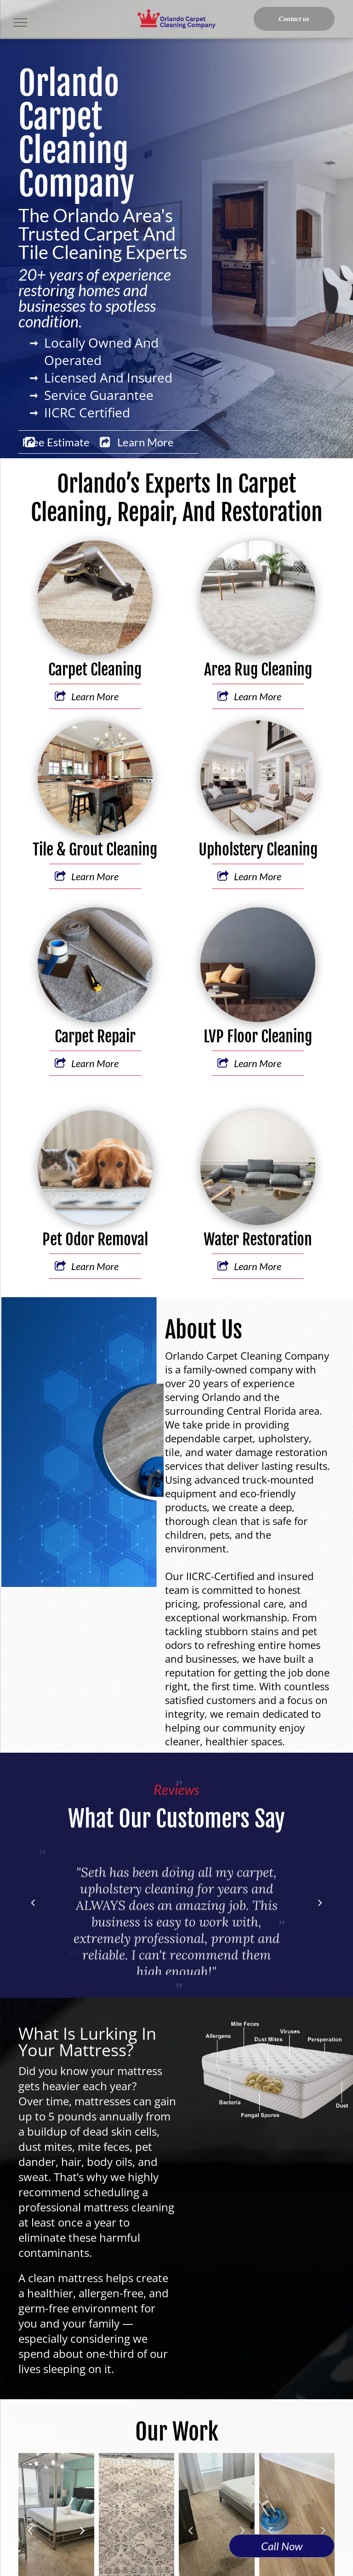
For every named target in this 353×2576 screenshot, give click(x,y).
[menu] (20, 22)
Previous (29, 2536)
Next (83, 2536)
